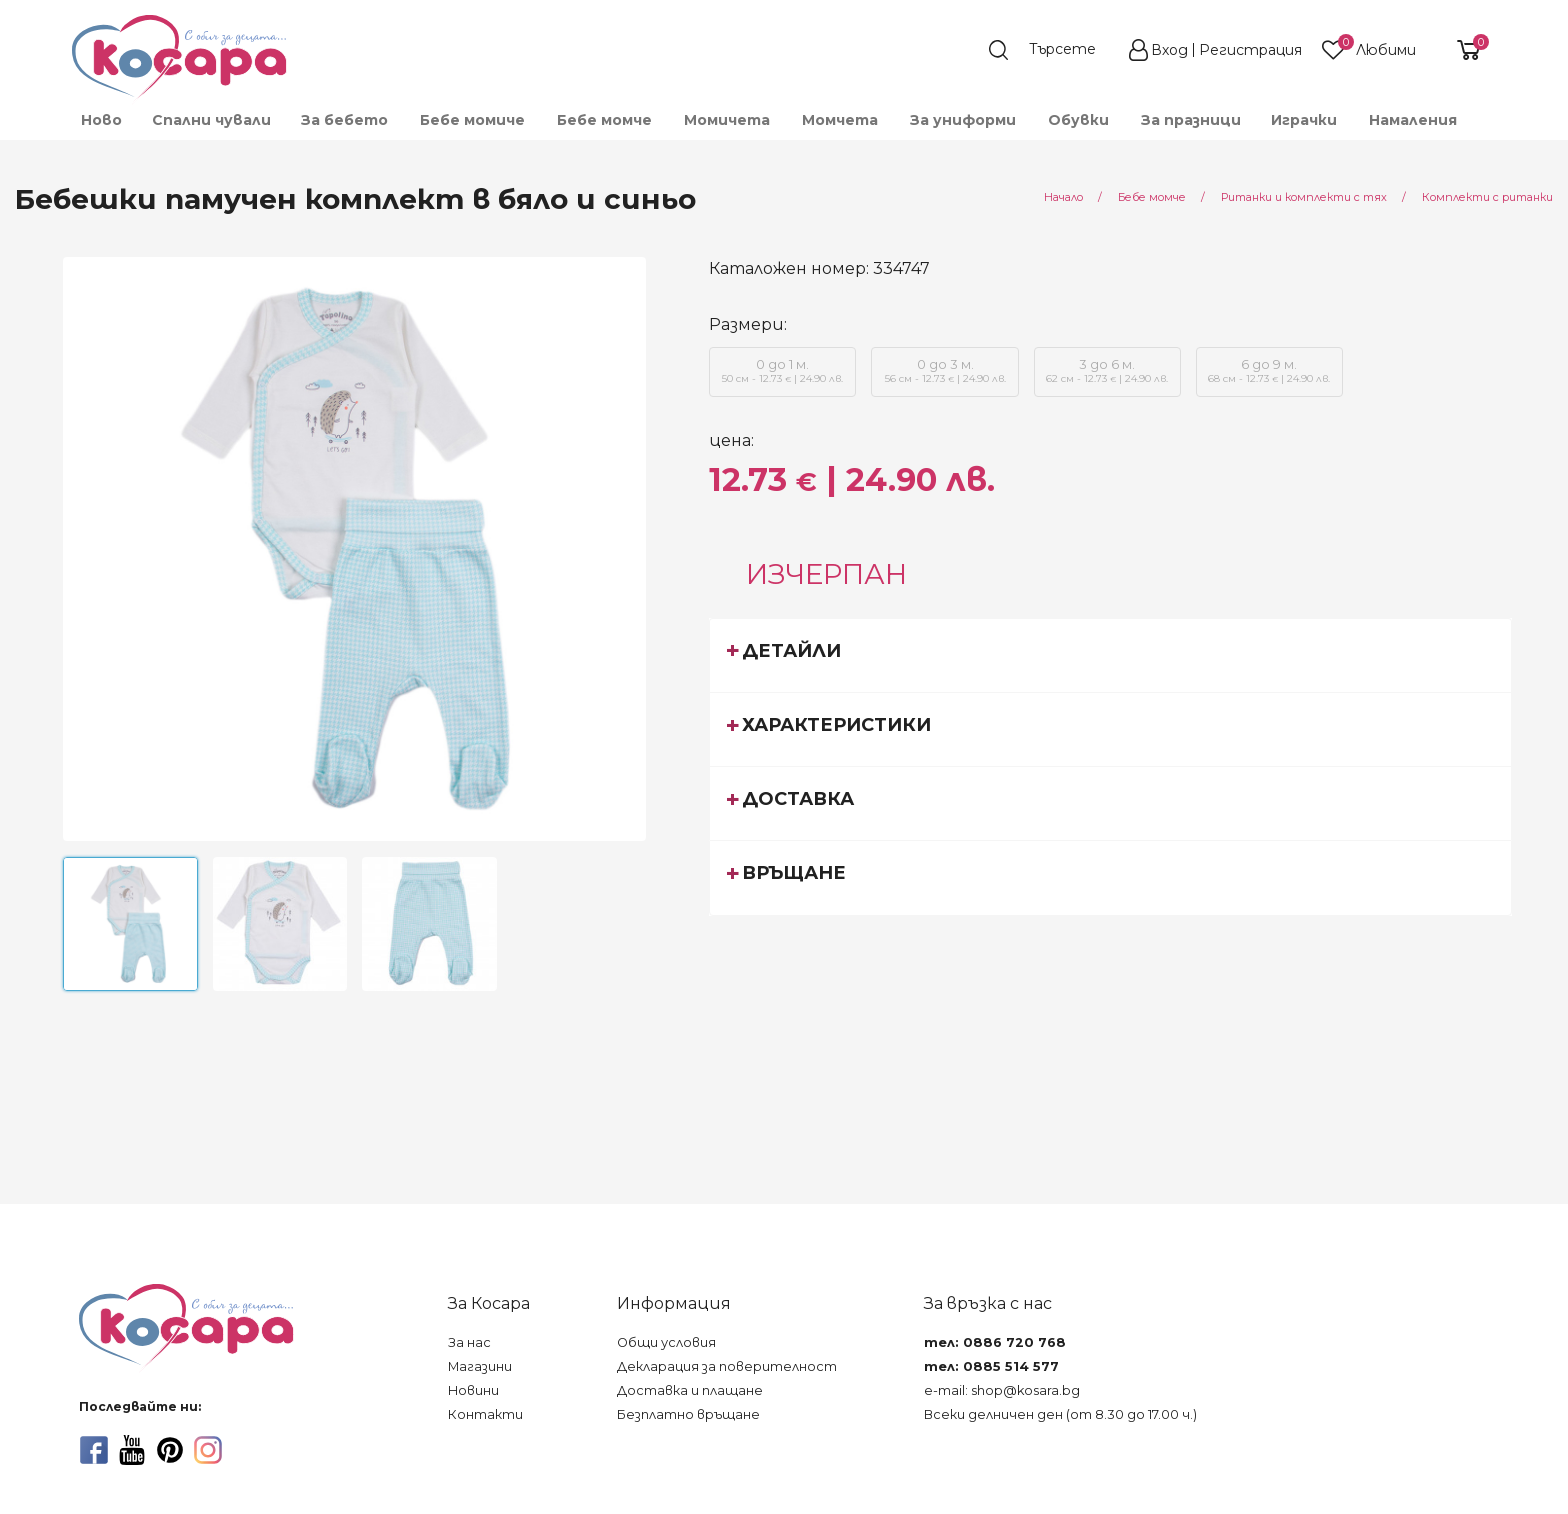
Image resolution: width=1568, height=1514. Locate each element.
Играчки (1304, 120)
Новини (473, 1390)
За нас (469, 1342)
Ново (101, 120)
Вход (1169, 50)
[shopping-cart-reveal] (1461, 50)
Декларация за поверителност (727, 1366)
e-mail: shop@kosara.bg (1002, 1390)
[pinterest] (170, 1450)
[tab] (1110, 655)
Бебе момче (604, 120)
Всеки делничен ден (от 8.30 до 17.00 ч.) (1060, 1414)
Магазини (480, 1366)
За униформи (963, 120)
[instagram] (208, 1450)
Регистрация (1250, 50)
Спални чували (211, 120)
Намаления (1413, 120)
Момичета (727, 120)
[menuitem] (100, 120)
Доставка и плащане (690, 1390)
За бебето (344, 120)
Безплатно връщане (688, 1414)
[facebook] (94, 1450)
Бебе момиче (472, 120)
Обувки (1078, 120)
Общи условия (666, 1342)
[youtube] (132, 1450)
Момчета (840, 120)
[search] (1052, 50)
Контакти (485, 1414)
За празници (1191, 120)
